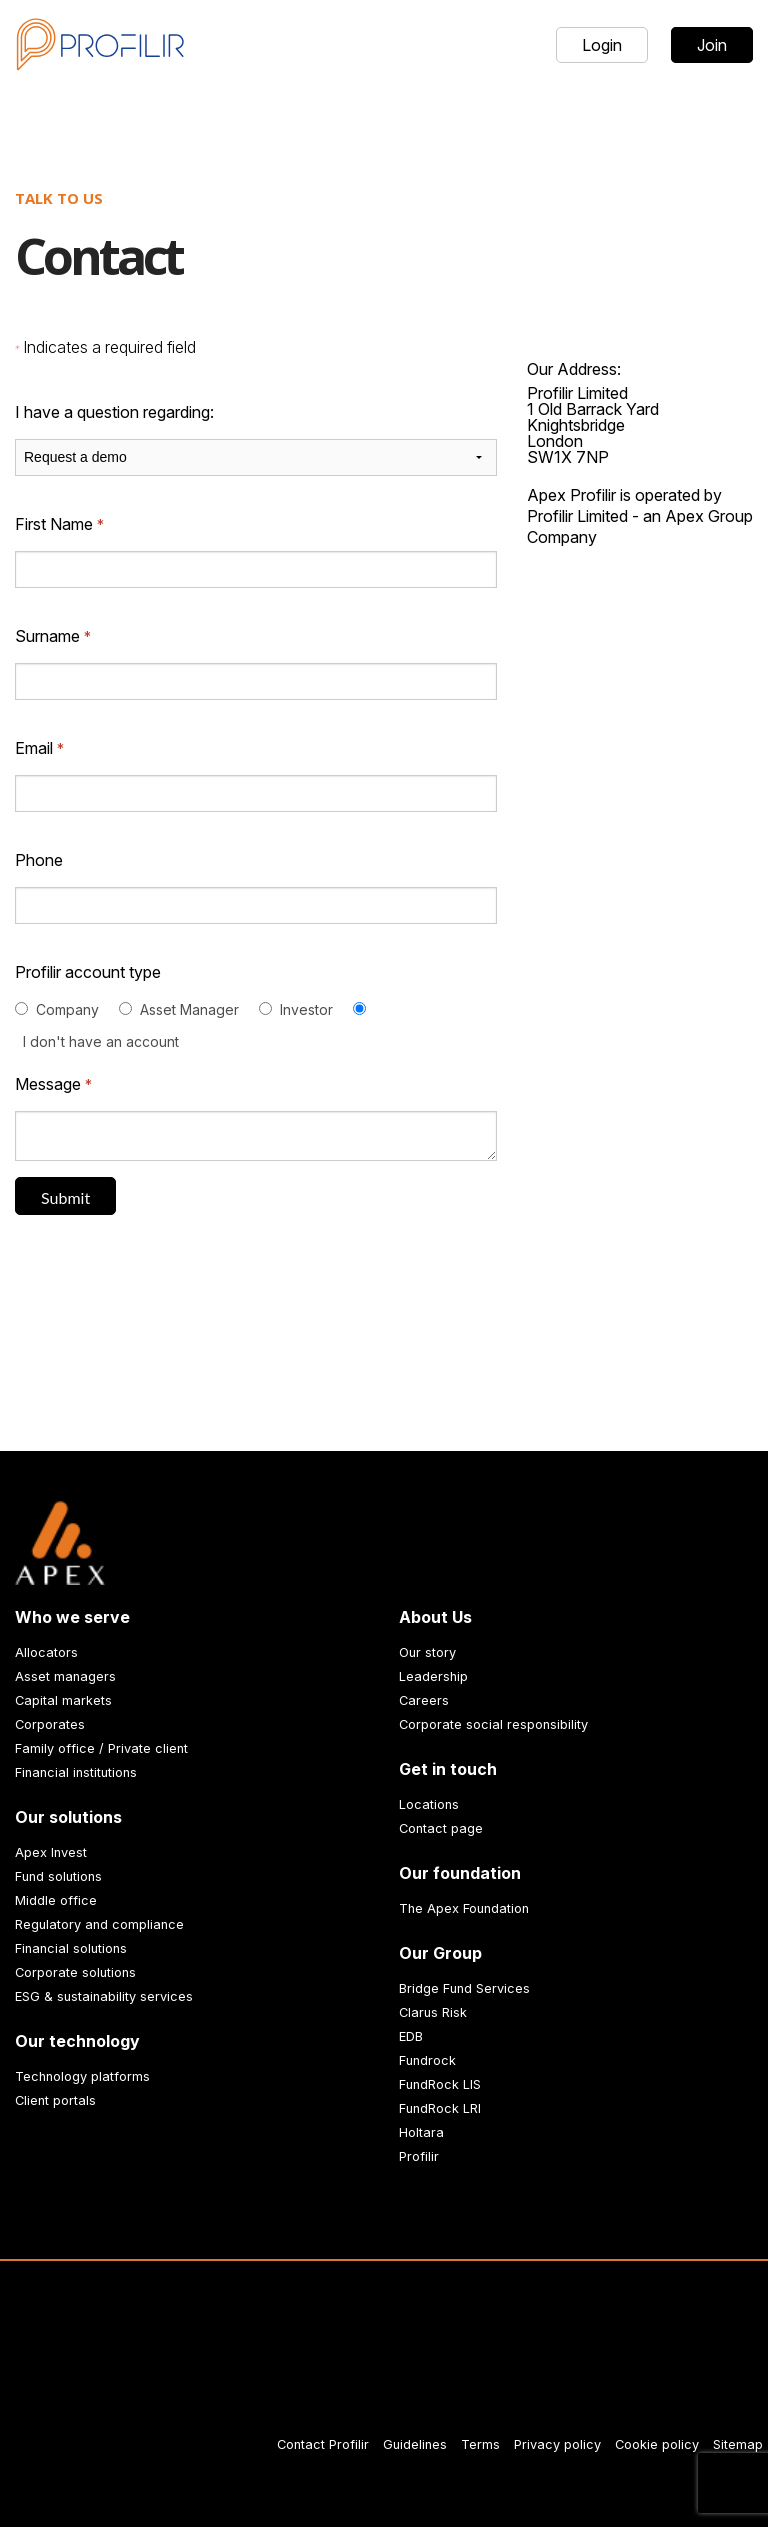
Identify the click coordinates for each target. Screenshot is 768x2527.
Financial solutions (71, 1948)
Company (67, 1009)
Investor (306, 1009)
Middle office (56, 1900)
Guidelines (415, 2444)
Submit (65, 1197)
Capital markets (63, 1700)
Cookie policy (657, 2444)
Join (712, 45)
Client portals (55, 2100)
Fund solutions (58, 1876)
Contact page (441, 1828)
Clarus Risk (433, 2012)
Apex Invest (51, 1852)
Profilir (419, 2156)
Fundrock (427, 2060)
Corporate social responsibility (493, 1724)
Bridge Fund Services (464, 1988)
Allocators (46, 1652)
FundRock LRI (440, 2108)
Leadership (433, 1676)
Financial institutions (76, 1772)
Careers (424, 1700)
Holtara (421, 2132)
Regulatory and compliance (99, 1924)
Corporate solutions (75, 1972)
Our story (427, 1652)
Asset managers (65, 1676)
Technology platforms (82, 2076)
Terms (480, 2444)
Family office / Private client (101, 1748)
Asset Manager (189, 1009)
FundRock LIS (440, 2084)
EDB (411, 2036)
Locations (429, 1804)
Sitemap (738, 2444)
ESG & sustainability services (104, 1996)
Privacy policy (557, 2444)
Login (602, 45)
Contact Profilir (323, 2444)
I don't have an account (101, 1041)
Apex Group (709, 516)
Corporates (50, 1724)
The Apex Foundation (464, 1908)
